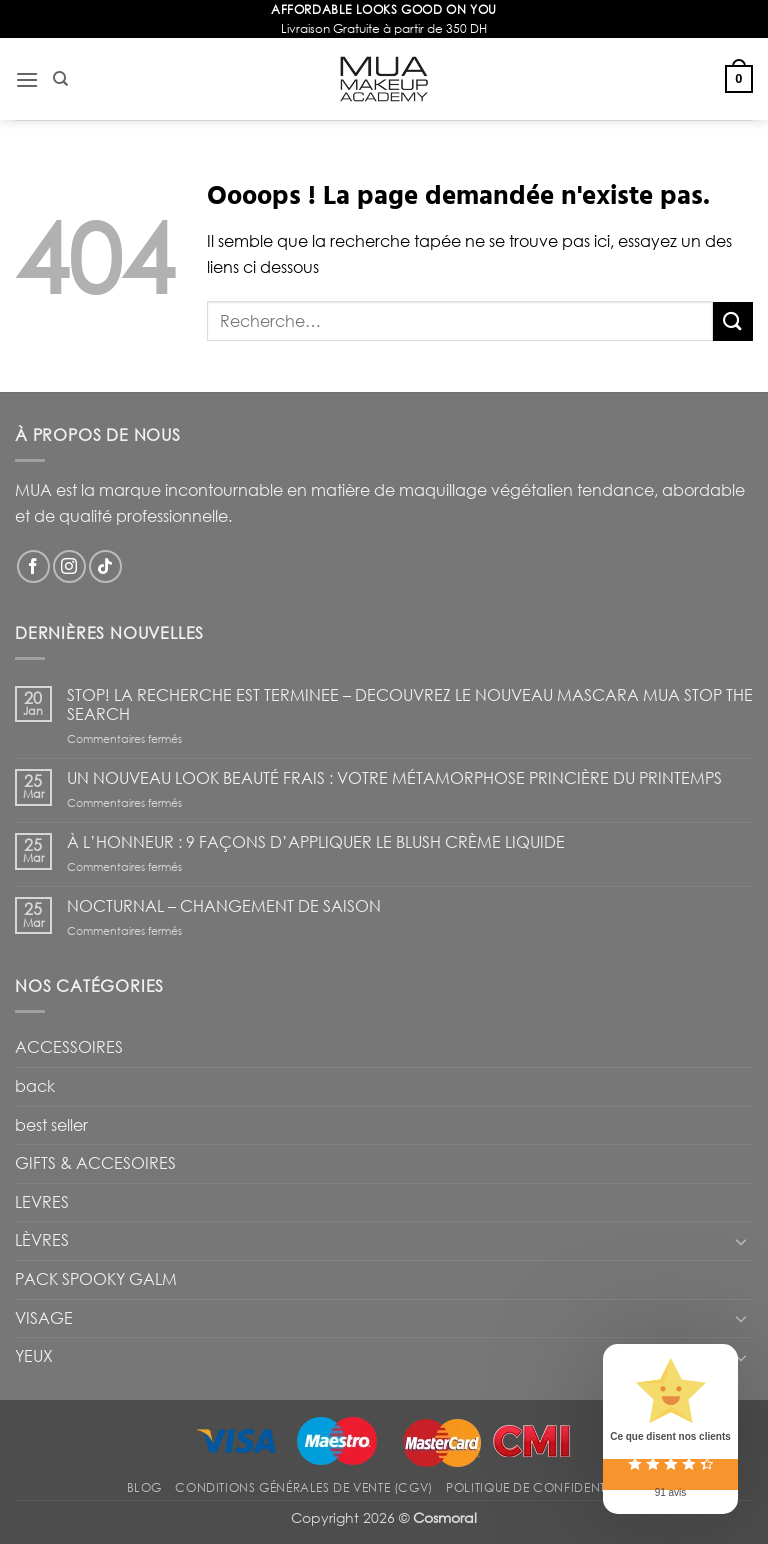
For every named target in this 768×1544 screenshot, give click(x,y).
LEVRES (42, 1202)
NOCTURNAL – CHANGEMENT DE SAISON (224, 906)
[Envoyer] (733, 321)
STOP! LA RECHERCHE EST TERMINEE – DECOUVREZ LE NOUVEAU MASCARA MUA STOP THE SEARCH (410, 705)
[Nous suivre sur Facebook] (33, 566)
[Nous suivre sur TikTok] (105, 566)
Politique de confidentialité (543, 1487)
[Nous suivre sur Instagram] (69, 566)
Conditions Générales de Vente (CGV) (303, 1487)
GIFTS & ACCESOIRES (95, 1163)
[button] (27, 79)
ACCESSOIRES (69, 1047)
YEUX (34, 1356)
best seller (51, 1125)
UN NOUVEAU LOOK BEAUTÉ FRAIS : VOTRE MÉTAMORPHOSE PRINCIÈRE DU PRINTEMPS (394, 778)
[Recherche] (60, 79)
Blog (144, 1487)
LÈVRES (42, 1240)
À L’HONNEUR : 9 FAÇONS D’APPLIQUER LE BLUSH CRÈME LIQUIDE (316, 842)
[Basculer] (741, 1241)
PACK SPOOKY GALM (96, 1279)
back (35, 1086)
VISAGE (44, 1318)
